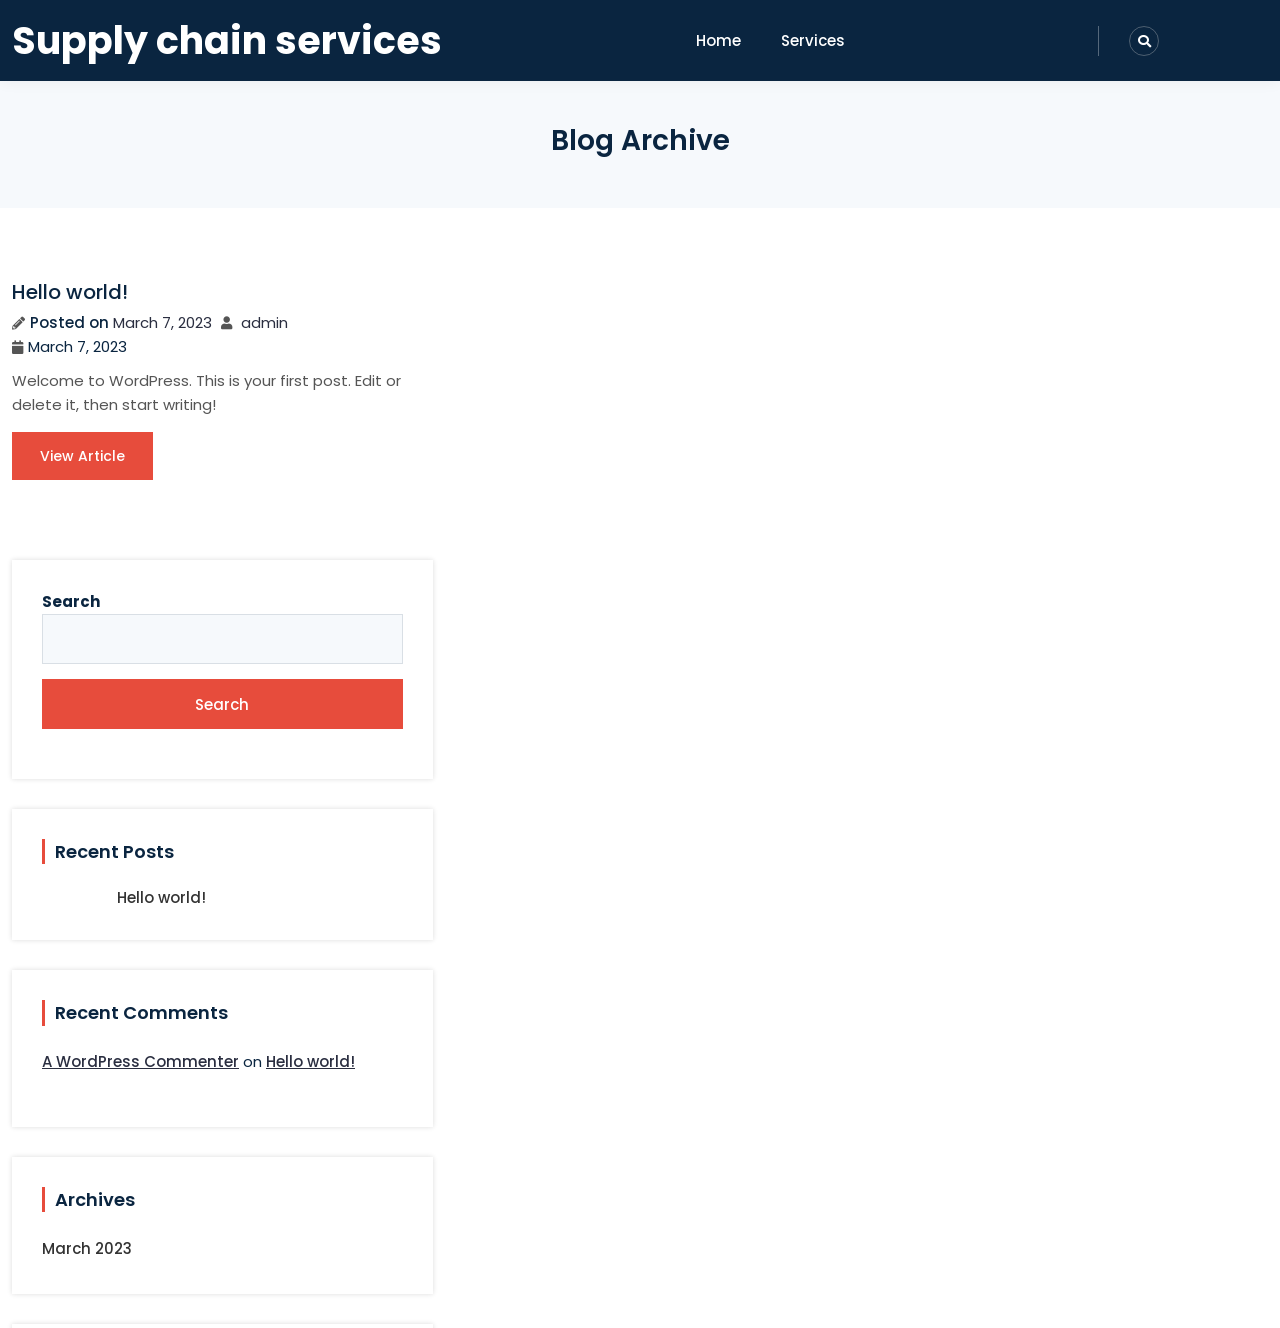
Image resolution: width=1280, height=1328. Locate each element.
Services (813, 40)
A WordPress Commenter (1100, 759)
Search (1031, 299)
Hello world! (70, 292)
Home (718, 40)
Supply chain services (227, 41)
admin (264, 322)
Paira (618, 1295)
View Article (82, 480)
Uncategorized (1059, 1137)
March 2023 (1047, 973)
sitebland (704, 1295)
